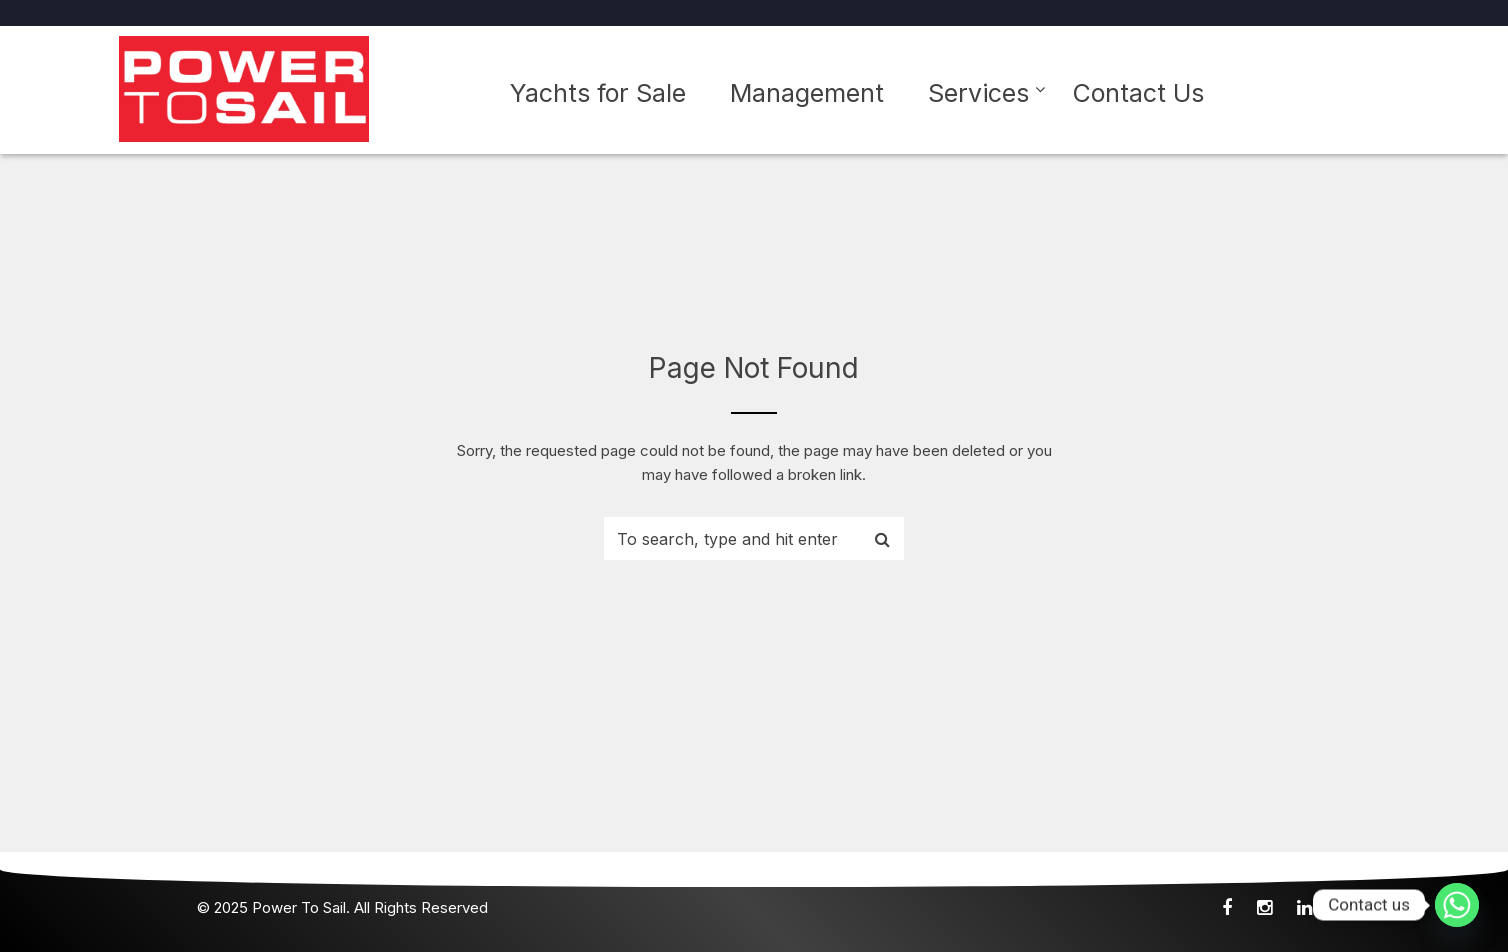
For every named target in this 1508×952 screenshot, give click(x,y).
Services (978, 93)
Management (807, 93)
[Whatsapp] (1457, 905)
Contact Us (1138, 93)
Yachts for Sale (598, 93)
